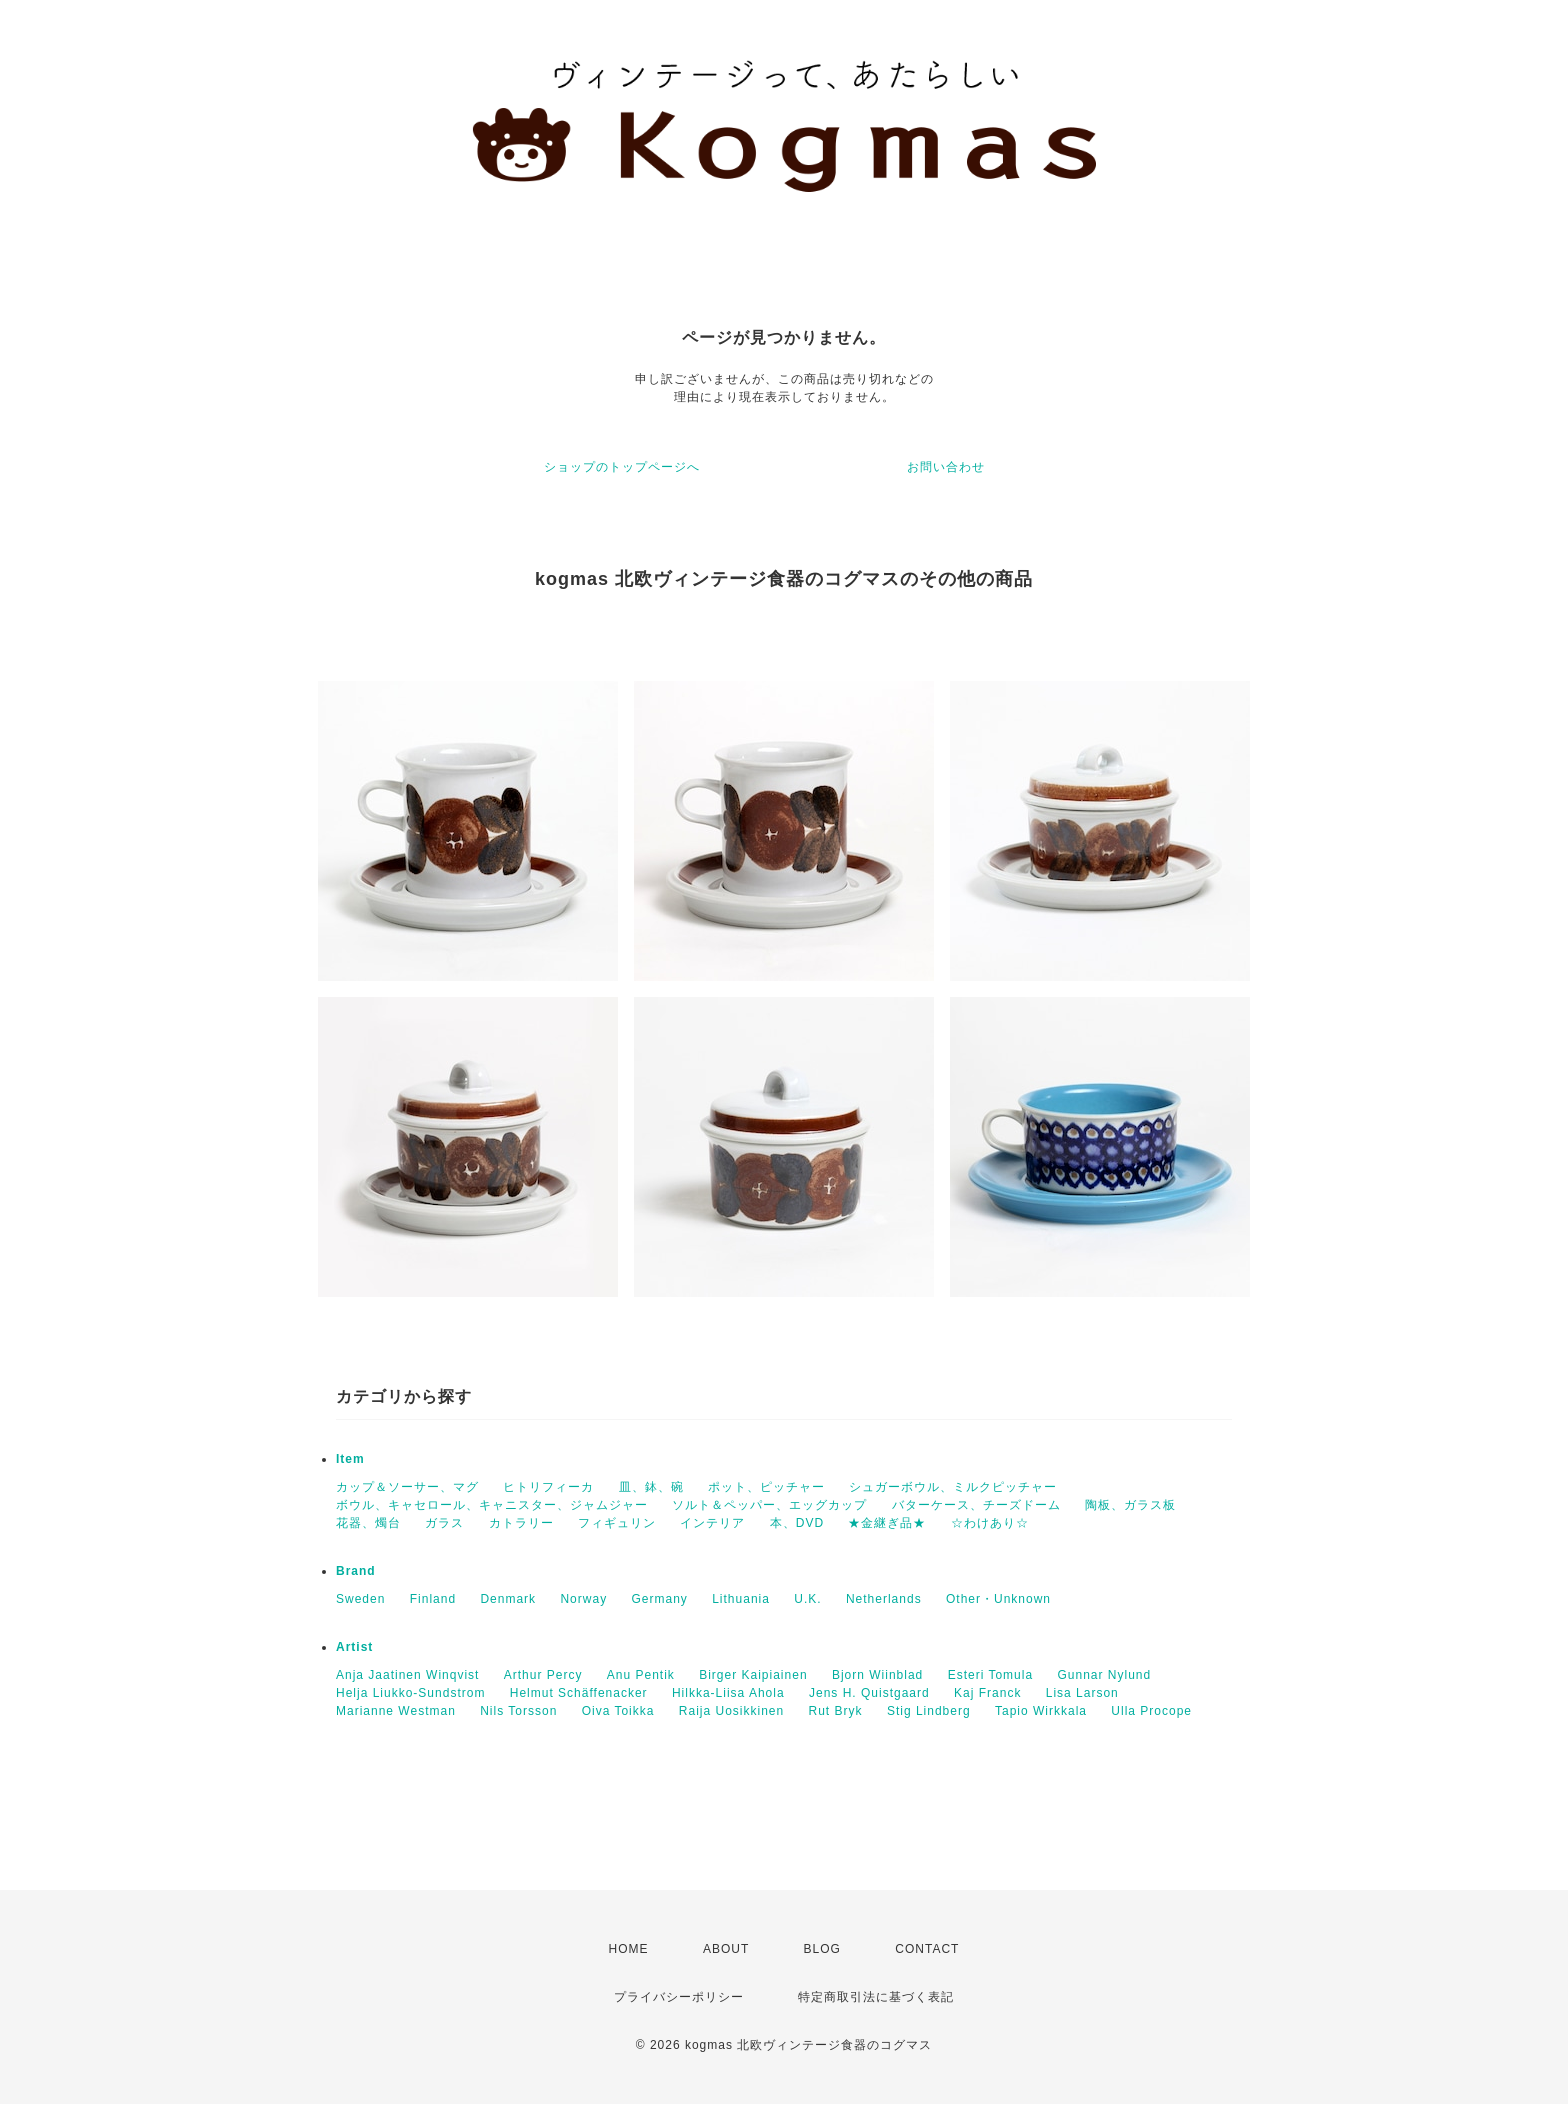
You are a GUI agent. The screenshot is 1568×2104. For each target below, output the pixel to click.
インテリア (712, 1523)
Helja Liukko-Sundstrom (410, 1693)
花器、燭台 (368, 1523)
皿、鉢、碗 (651, 1487)
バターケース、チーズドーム (976, 1505)
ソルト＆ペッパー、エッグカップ (769, 1505)
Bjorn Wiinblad (877, 1675)
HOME (629, 1949)
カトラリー (521, 1523)
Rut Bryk (836, 1711)
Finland (433, 1599)
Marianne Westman (396, 1711)
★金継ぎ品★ (887, 1523)
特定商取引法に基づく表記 (876, 1997)
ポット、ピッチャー (766, 1487)
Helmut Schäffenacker (579, 1693)
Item (350, 1459)
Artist (354, 1647)
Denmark (508, 1599)
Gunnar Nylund (1104, 1675)
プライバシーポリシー (679, 1997)
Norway (583, 1599)
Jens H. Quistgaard (869, 1693)
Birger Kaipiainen (753, 1675)
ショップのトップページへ (622, 467)
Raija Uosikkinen (731, 1711)
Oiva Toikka (618, 1711)
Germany (659, 1599)
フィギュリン (617, 1523)
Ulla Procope (1151, 1711)
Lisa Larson (1082, 1693)
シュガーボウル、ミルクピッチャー (953, 1487)
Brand (356, 1571)
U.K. (807, 1599)
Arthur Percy (543, 1675)
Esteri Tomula (990, 1675)
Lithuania (741, 1599)
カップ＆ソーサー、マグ (407, 1487)
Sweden (360, 1599)
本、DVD (797, 1523)
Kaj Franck (987, 1693)
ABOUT (726, 1949)
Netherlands (884, 1599)
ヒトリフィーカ (548, 1487)
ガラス (444, 1523)
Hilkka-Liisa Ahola (728, 1693)
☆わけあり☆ (990, 1523)
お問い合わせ (946, 467)
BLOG (822, 1949)
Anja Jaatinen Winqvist (407, 1675)
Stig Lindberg (929, 1711)
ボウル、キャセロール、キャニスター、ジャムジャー (492, 1505)
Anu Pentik (641, 1675)
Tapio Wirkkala (1041, 1711)
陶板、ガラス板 (1130, 1505)
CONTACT (927, 1949)
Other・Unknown (998, 1599)
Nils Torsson (518, 1711)
